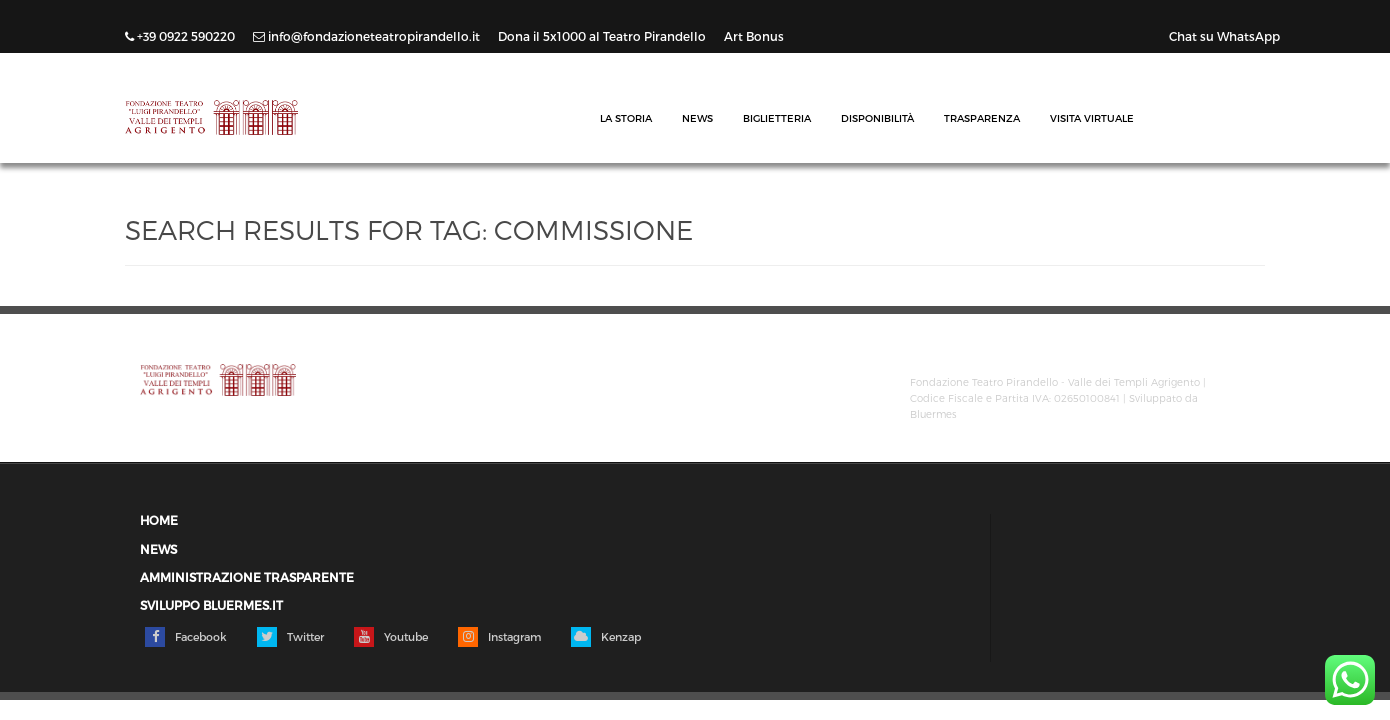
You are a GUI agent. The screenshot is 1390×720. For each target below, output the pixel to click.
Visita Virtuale (1092, 118)
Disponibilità (877, 118)
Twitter (290, 637)
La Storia (626, 118)
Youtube (391, 637)
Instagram (499, 637)
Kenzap (606, 637)
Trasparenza (982, 118)
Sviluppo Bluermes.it (211, 605)
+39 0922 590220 (181, 36)
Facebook (186, 637)
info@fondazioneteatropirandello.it (368, 36)
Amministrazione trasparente (247, 577)
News (697, 118)
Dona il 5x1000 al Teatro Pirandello (603, 36)
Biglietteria (777, 118)
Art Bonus (754, 36)
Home (159, 520)
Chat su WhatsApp (1224, 36)
